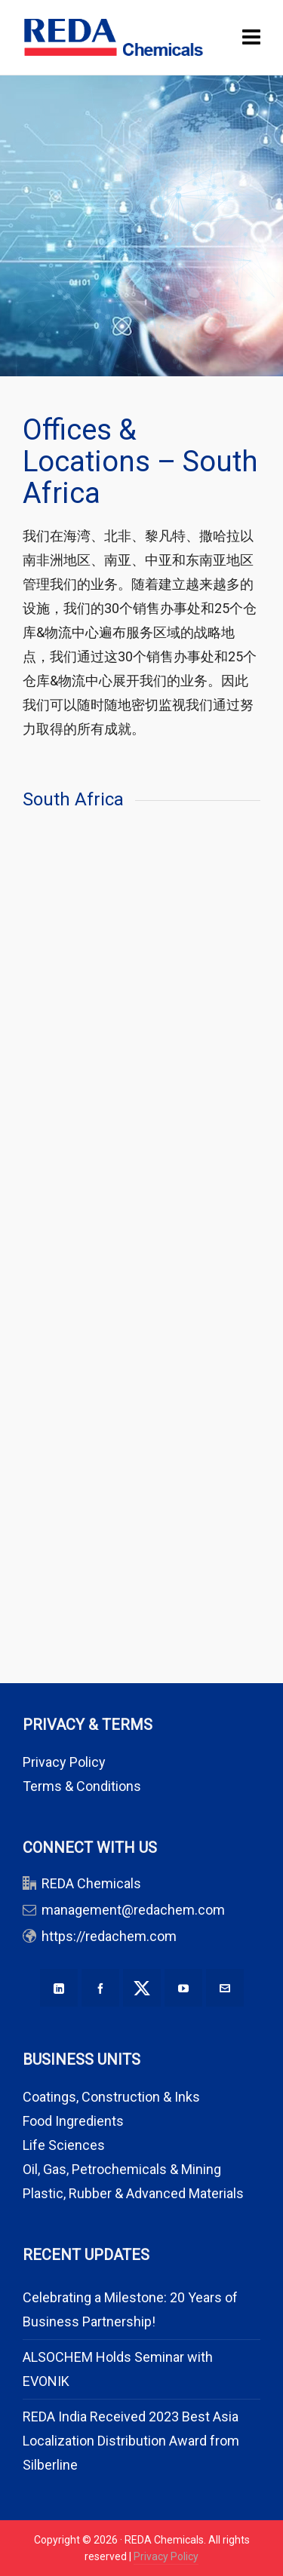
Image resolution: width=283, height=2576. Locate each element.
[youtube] (183, 1988)
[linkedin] (59, 1988)
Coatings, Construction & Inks (111, 2097)
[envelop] (225, 1988)
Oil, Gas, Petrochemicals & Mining (122, 2169)
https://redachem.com (109, 1936)
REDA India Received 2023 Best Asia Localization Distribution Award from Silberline (131, 2441)
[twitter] (142, 1988)
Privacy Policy (64, 1762)
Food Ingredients (73, 2121)
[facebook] (100, 1988)
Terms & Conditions (82, 1786)
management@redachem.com (133, 1910)
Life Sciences (64, 2145)
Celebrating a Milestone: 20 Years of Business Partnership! (130, 2309)
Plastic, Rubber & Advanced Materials (133, 2193)
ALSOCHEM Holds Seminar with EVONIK (118, 2369)
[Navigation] (251, 37)
